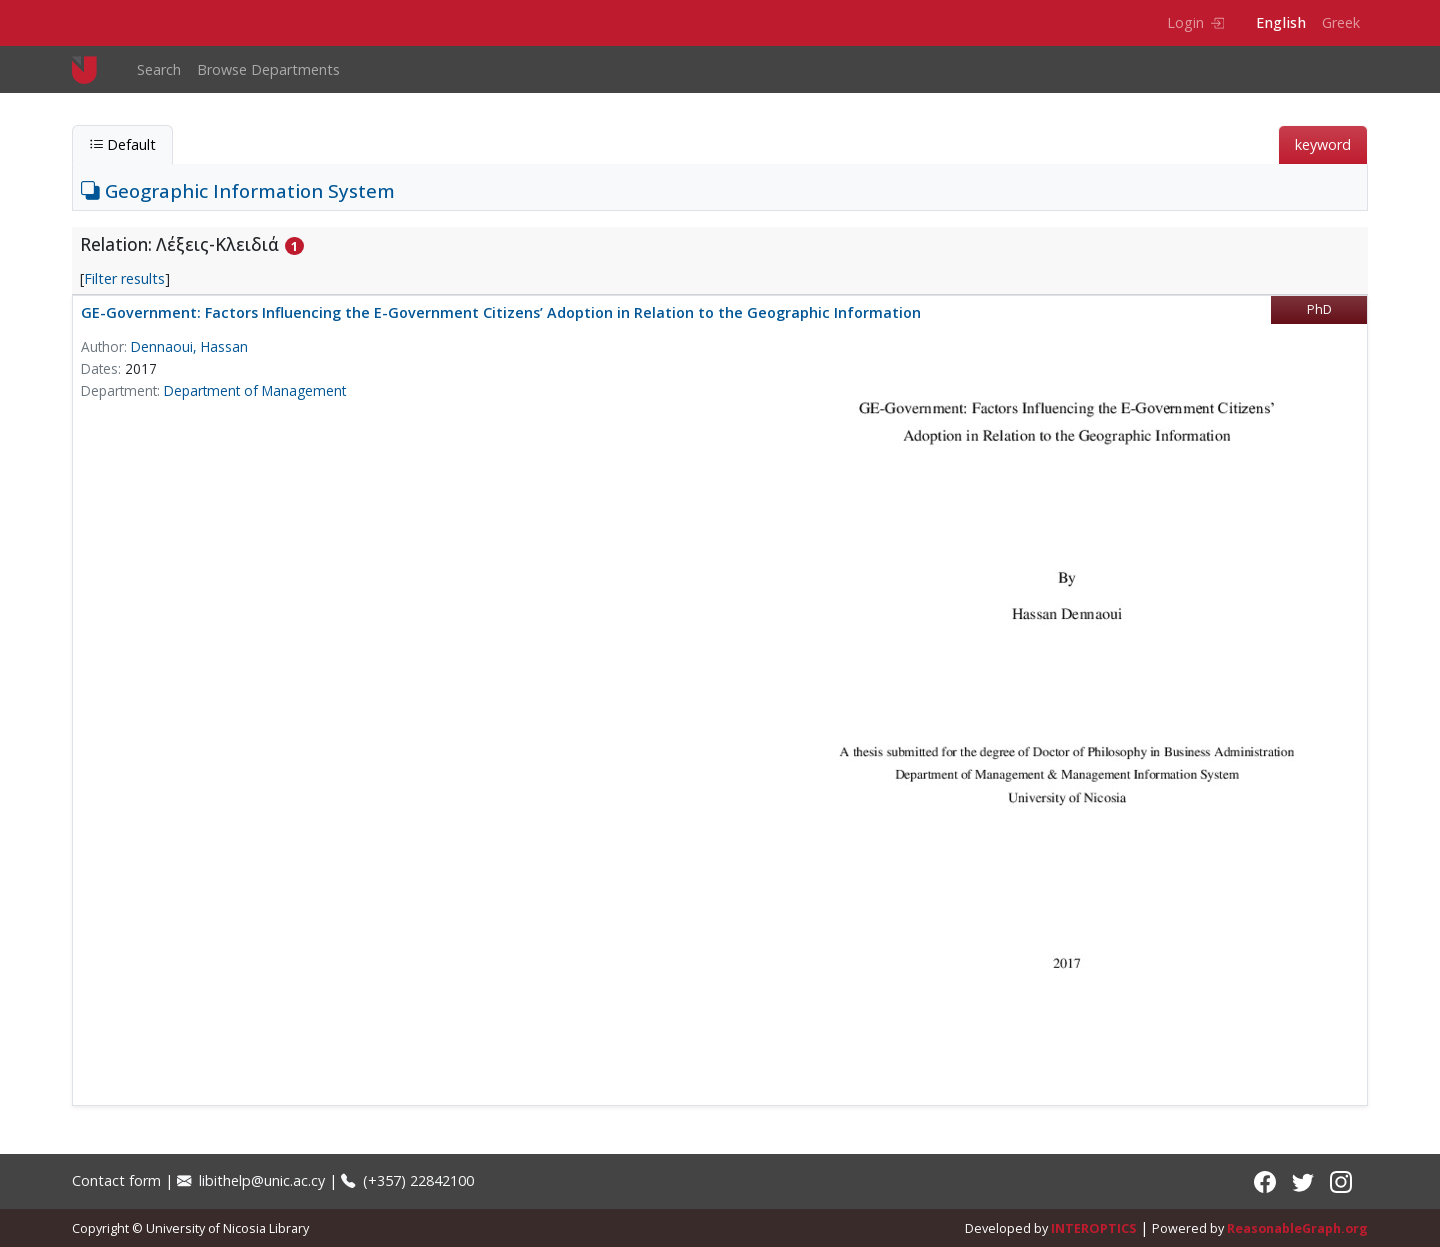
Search (159, 69)
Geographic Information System (238, 190)
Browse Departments (268, 69)
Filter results (124, 278)
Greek (1341, 22)
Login (1195, 22)
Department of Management (255, 390)
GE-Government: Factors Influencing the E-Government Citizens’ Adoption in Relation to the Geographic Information (501, 312)
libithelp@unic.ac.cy (251, 1180)
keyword (1323, 144)
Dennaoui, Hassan (189, 346)
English (1281, 22)
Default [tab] (122, 144)
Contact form (116, 1180)
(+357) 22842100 (407, 1180)
